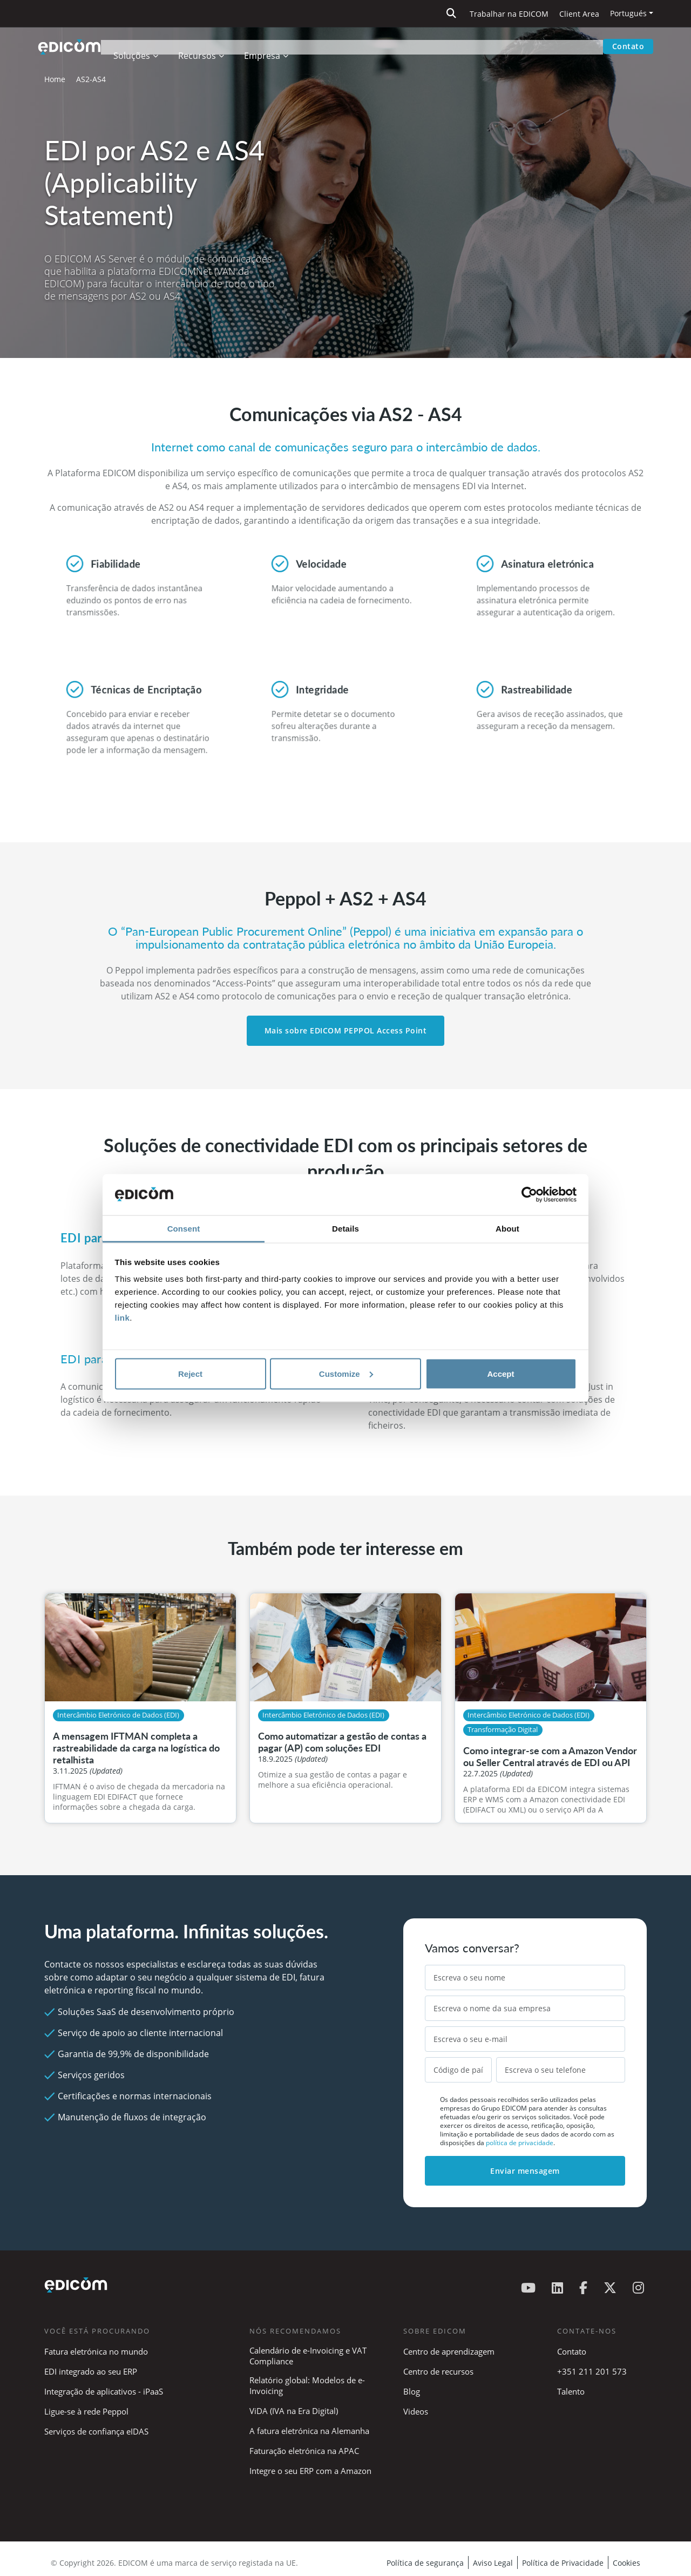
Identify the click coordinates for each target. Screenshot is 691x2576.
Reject (190, 1373)
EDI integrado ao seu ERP (90, 2371)
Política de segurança (425, 2563)
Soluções (138, 46)
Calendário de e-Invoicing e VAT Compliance (308, 2356)
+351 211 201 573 (592, 2371)
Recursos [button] (204, 46)
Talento (571, 2391)
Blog (411, 2391)
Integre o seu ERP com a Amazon (310, 2470)
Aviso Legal (493, 2563)
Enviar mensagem (525, 2171)
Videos (415, 2411)
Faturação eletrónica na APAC (304, 2450)
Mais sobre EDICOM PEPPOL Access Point (346, 1030)
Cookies (626, 2563)
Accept (500, 1373)
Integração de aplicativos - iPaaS (103, 2391)
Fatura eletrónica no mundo (96, 2351)
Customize (346, 1373)
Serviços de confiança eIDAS (96, 2431)
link (122, 1317)
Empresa (269, 46)
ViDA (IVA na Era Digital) (293, 2410)
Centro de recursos (438, 2371)
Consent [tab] (183, 1228)
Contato (628, 46)
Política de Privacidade (563, 2563)
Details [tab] (345, 1228)
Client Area (579, 14)
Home (54, 79)
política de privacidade (519, 2142)
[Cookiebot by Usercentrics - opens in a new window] (529, 1195)
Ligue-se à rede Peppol (86, 2411)
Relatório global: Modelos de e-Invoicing (307, 2385)
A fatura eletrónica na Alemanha (309, 2430)
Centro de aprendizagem (448, 2351)
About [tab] (507, 1228)
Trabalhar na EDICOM (509, 14)
